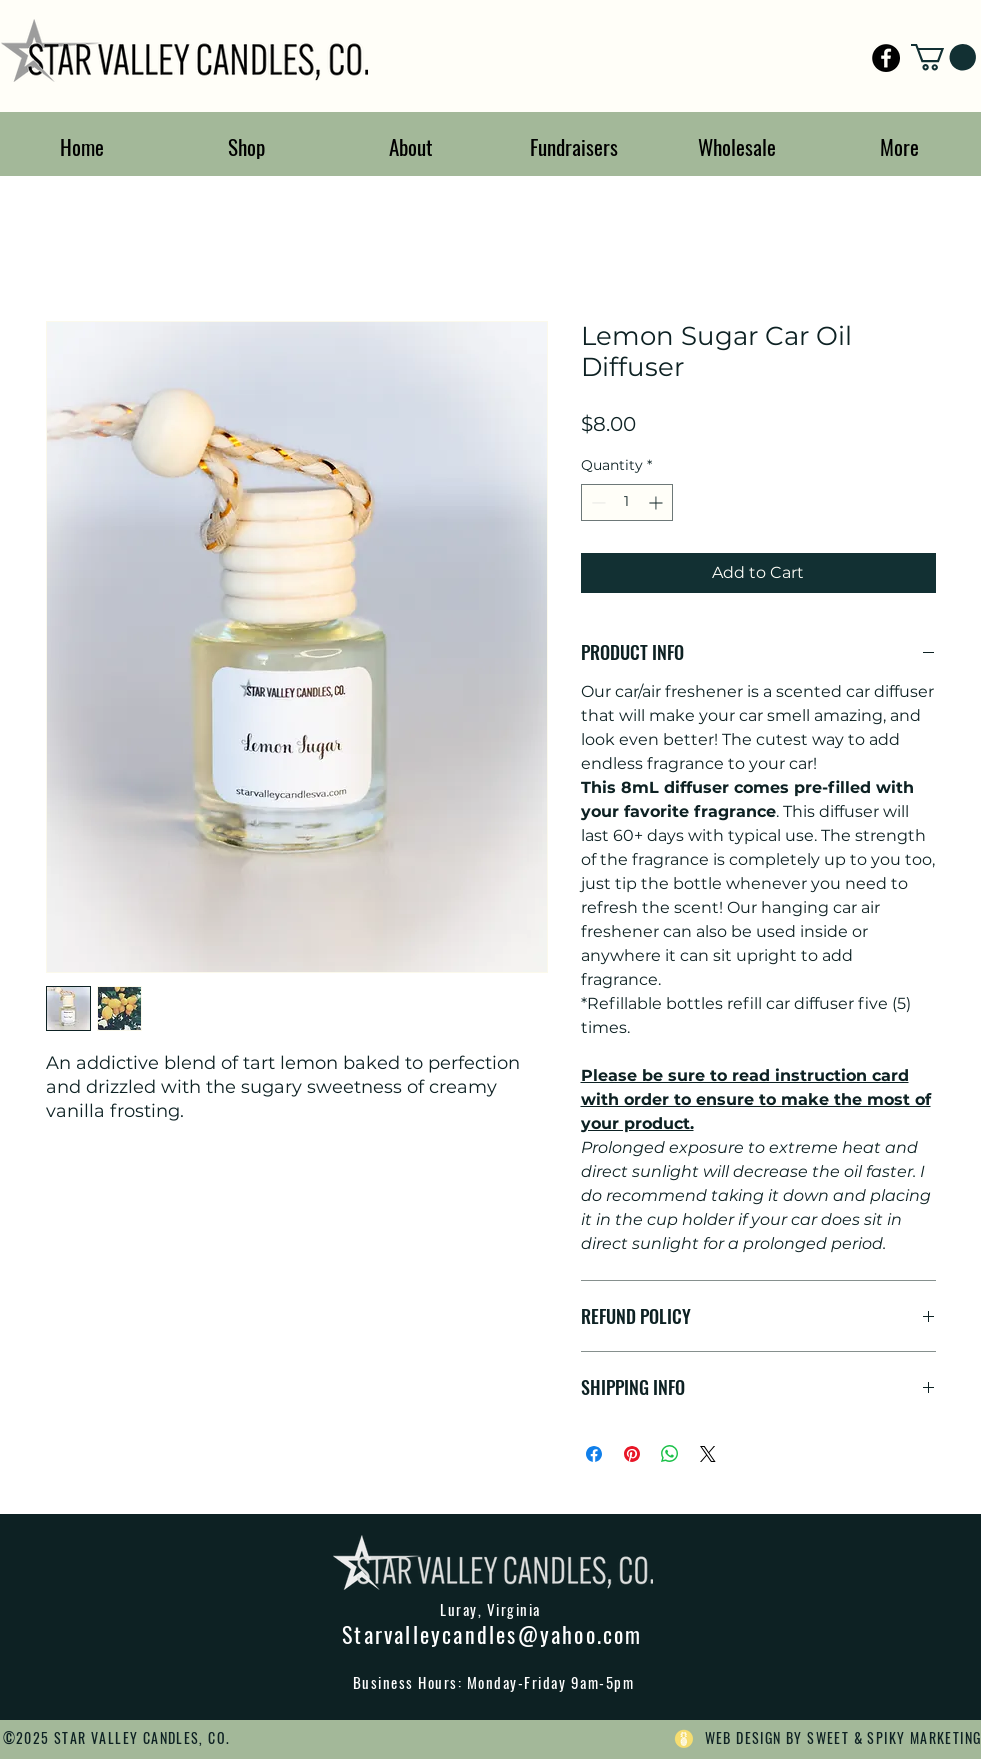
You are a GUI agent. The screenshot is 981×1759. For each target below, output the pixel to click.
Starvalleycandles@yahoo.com (492, 1634)
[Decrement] (596, 502)
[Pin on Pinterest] (632, 1454)
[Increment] (657, 502)
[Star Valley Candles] (886, 58)
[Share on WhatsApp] (670, 1454)
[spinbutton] (627, 502)
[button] (943, 57)
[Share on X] (708, 1454)
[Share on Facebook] (594, 1454)
